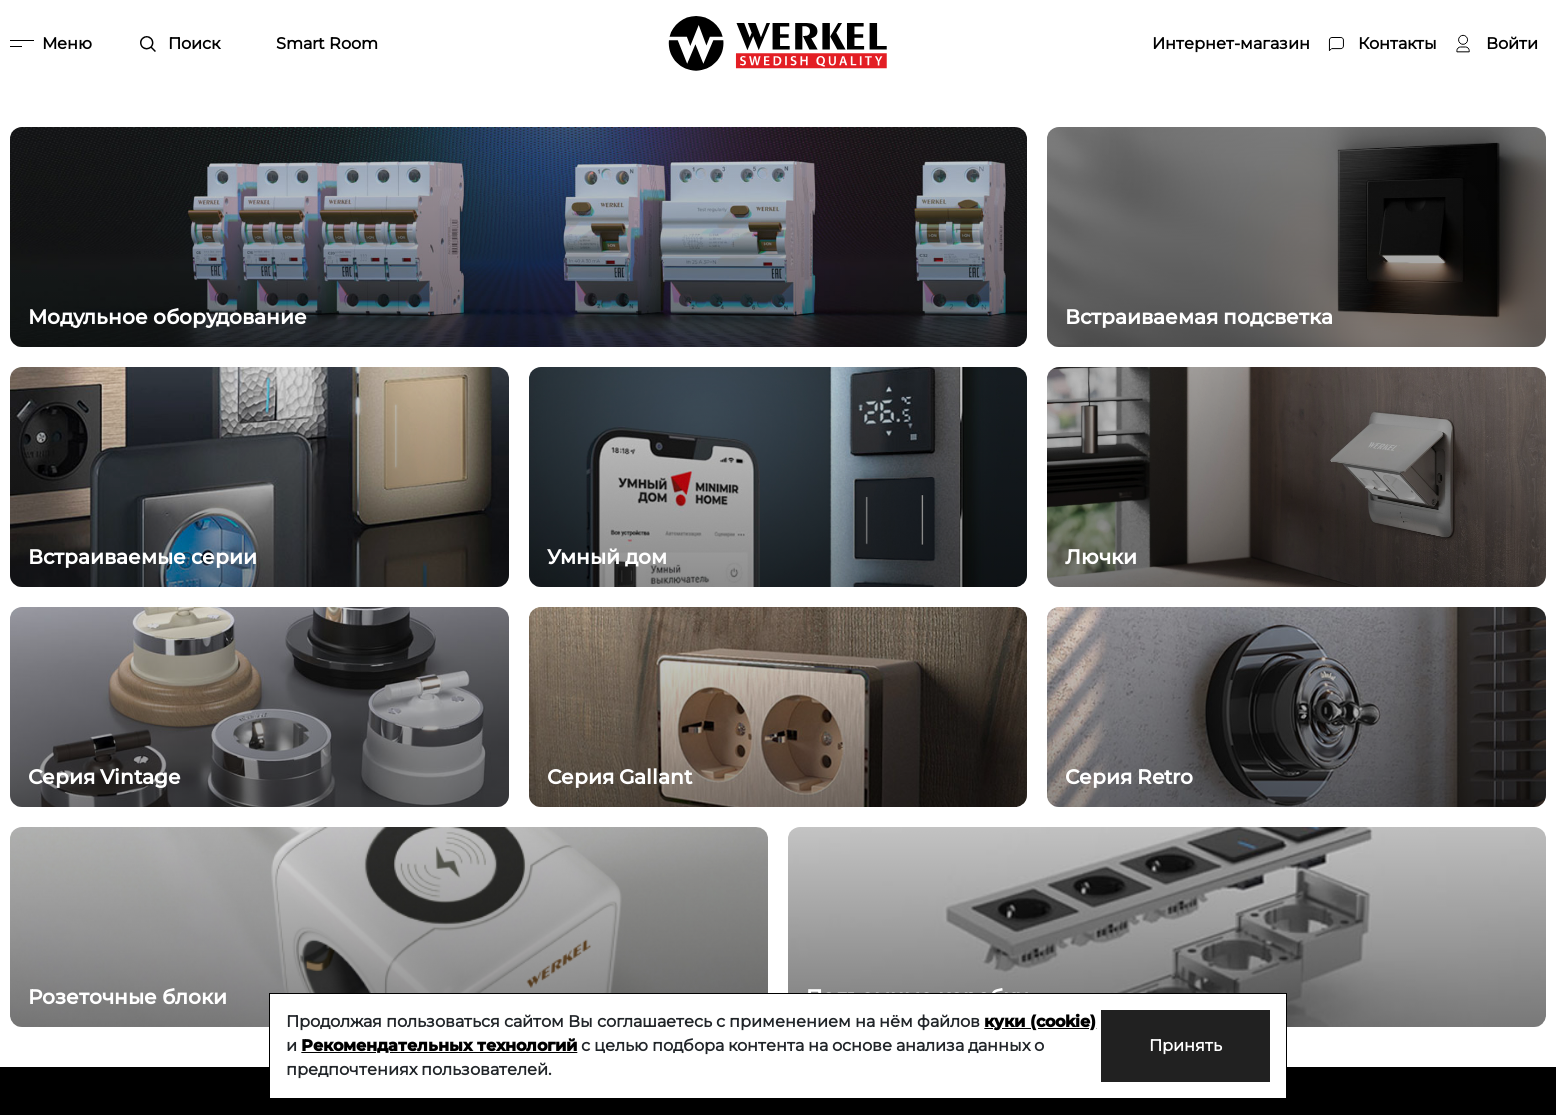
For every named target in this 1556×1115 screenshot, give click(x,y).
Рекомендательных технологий (439, 1045)
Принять (1185, 1045)
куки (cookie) (1040, 1021)
